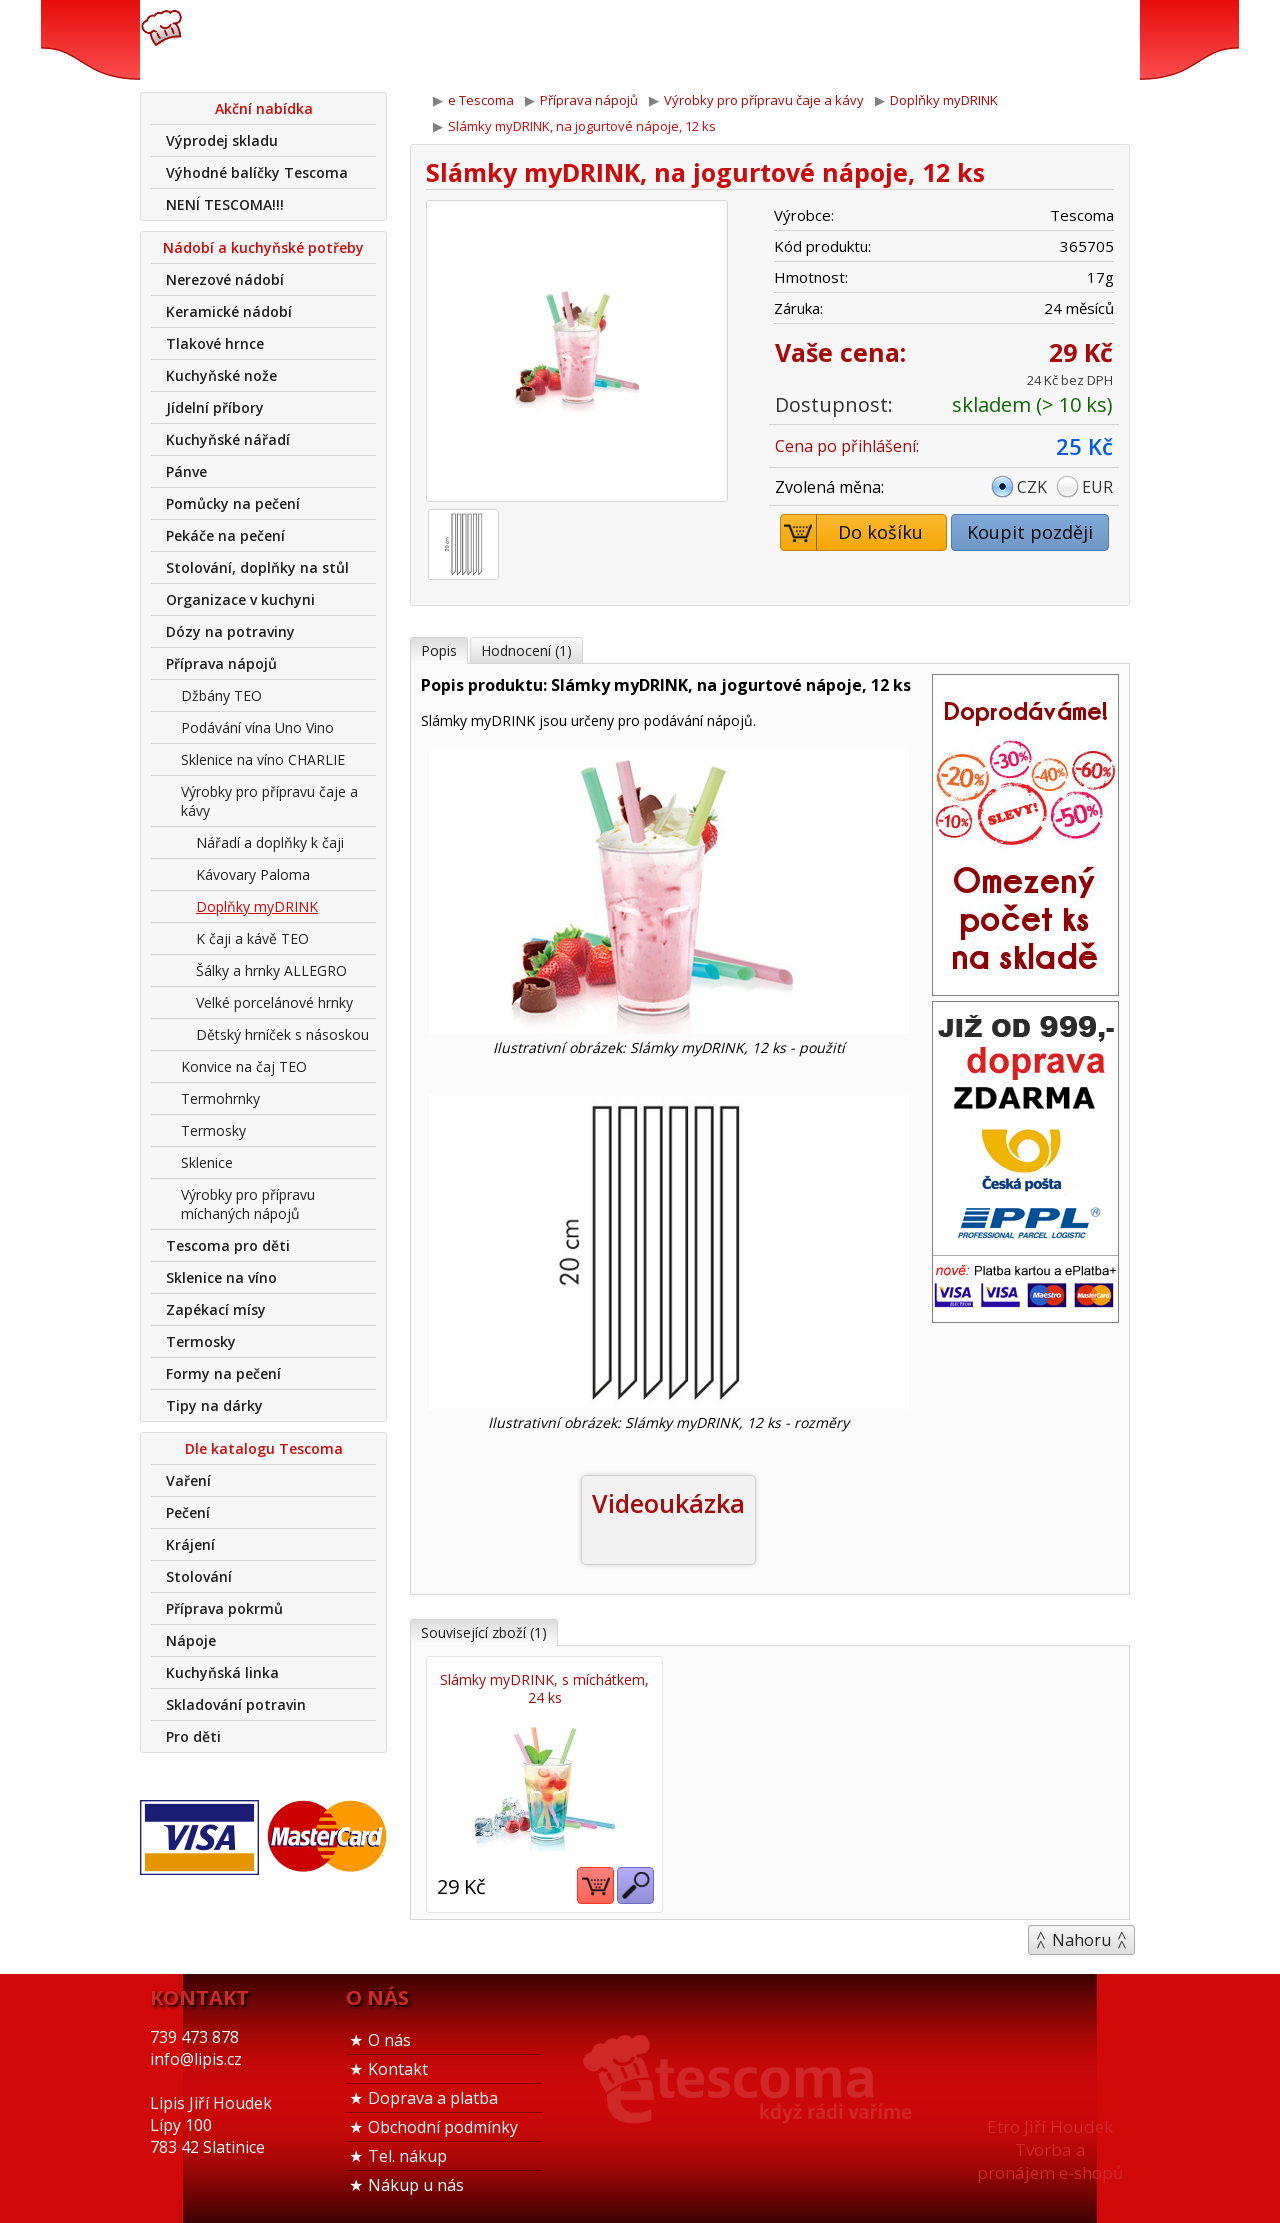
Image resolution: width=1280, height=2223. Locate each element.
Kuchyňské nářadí (228, 439)
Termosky (213, 1130)
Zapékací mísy (216, 1309)
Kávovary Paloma (253, 874)
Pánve (186, 471)
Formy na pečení (223, 1373)
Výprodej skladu (222, 140)
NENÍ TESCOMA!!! (225, 204)
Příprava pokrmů (224, 1608)
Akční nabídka (264, 108)
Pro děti (193, 1736)
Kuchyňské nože (221, 375)
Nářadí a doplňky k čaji (270, 842)
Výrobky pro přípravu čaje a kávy (269, 801)
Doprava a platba (433, 2097)
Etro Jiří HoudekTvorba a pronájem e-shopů (1050, 2148)
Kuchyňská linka (222, 1672)
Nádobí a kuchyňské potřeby (263, 247)
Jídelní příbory (215, 407)
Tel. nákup (407, 2155)
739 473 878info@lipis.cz (458, 40)
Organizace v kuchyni (240, 599)
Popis (439, 650)
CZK (1032, 487)
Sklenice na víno (221, 1277)
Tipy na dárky (214, 1405)
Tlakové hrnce (215, 343)
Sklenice (207, 1162)
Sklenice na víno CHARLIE (263, 759)
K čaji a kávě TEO (252, 938)
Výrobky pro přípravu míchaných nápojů (248, 1204)
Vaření (188, 1480)
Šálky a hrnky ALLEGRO (271, 970)
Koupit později (1030, 532)
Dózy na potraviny (230, 631)
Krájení (190, 1544)
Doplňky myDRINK (257, 906)
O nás (389, 2039)
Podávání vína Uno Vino (257, 727)
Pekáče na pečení (225, 535)
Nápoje (191, 1640)
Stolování (199, 1576)
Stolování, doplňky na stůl (257, 567)
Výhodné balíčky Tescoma (257, 172)
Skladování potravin (236, 1704)
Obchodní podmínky (443, 2126)
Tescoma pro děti (228, 1245)
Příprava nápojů (221, 663)
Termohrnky (220, 1098)
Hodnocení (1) (526, 650)
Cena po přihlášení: (847, 446)
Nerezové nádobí (225, 279)
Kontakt (398, 2068)
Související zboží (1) (484, 1632)
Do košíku (852, 532)
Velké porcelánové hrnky (274, 1002)
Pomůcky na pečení (233, 503)
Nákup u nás (416, 2184)
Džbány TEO (221, 695)
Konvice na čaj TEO (244, 1066)
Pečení (188, 1512)
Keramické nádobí (229, 311)
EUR (1097, 487)
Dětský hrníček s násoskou (282, 1034)
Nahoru (1081, 1939)
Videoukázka (668, 1503)
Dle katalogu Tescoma (264, 1448)
